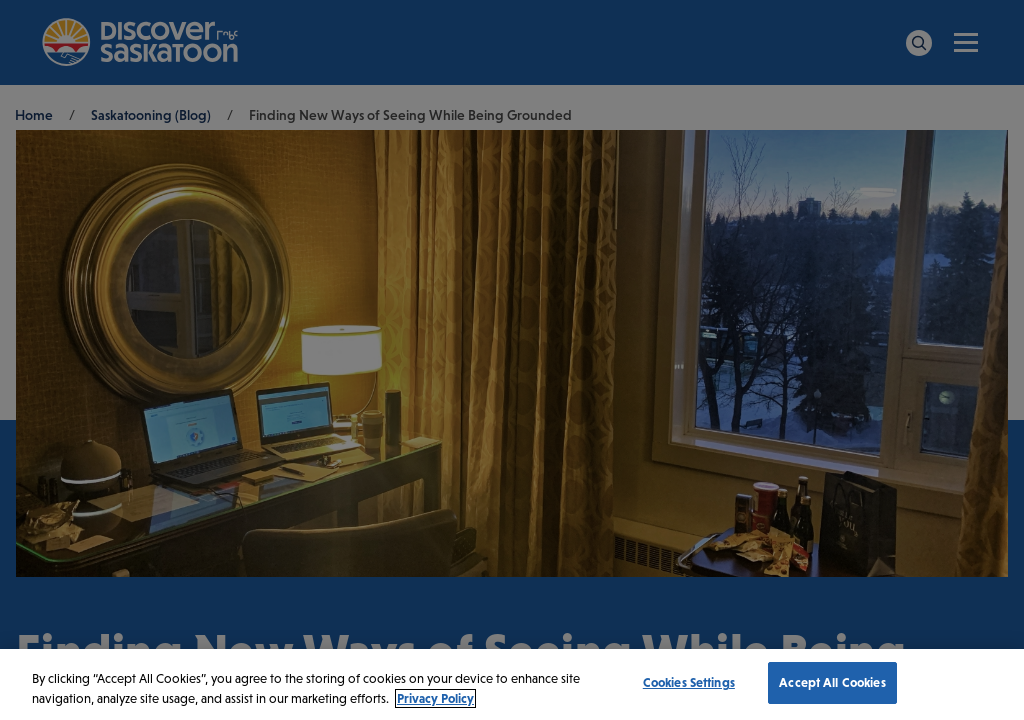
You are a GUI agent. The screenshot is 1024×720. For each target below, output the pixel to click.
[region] (512, 684)
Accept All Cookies (832, 682)
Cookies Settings (689, 682)
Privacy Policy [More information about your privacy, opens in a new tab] (435, 698)
